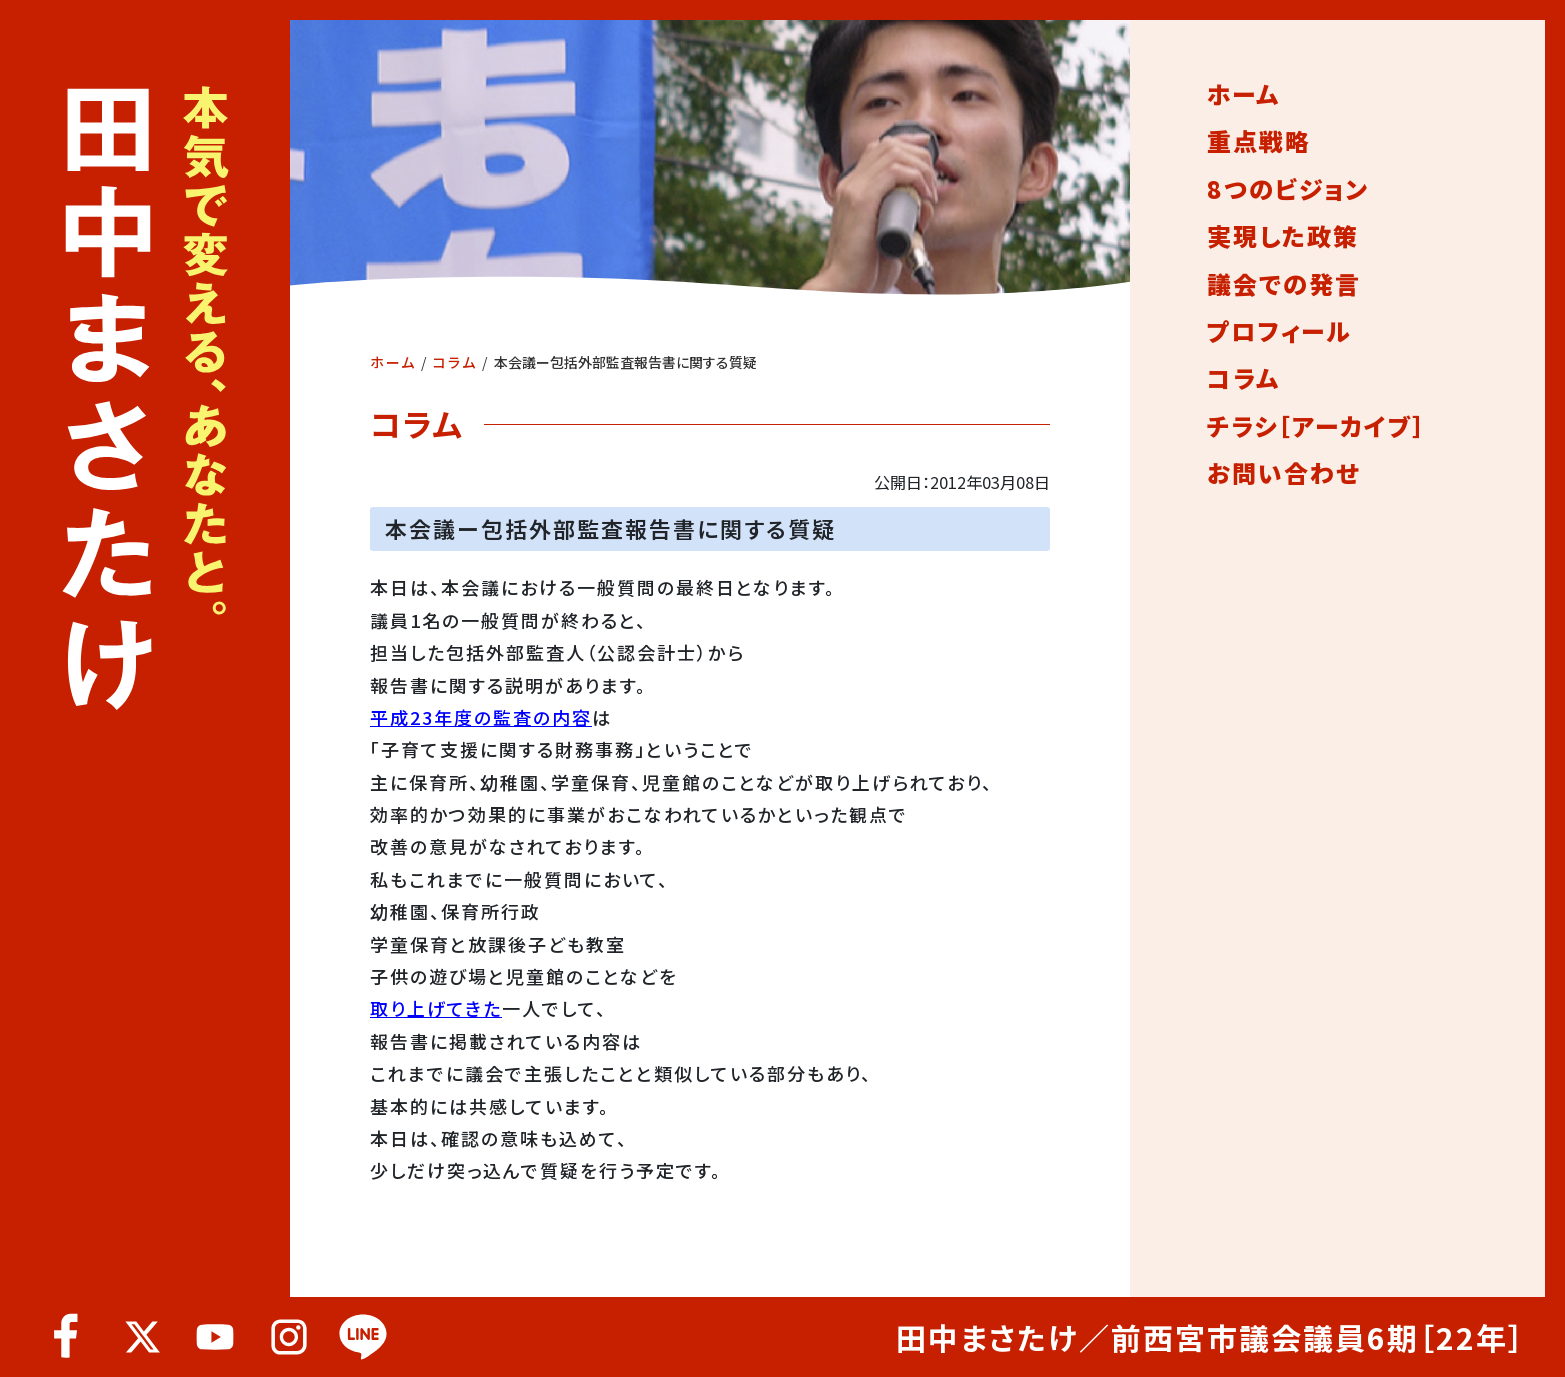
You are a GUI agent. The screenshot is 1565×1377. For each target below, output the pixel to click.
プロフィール (1279, 331)
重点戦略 (1259, 141)
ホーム (393, 362)
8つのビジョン (1288, 189)
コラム (455, 362)
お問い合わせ (1283, 473)
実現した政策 (1283, 236)
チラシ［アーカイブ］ (1316, 426)
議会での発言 (1284, 284)
